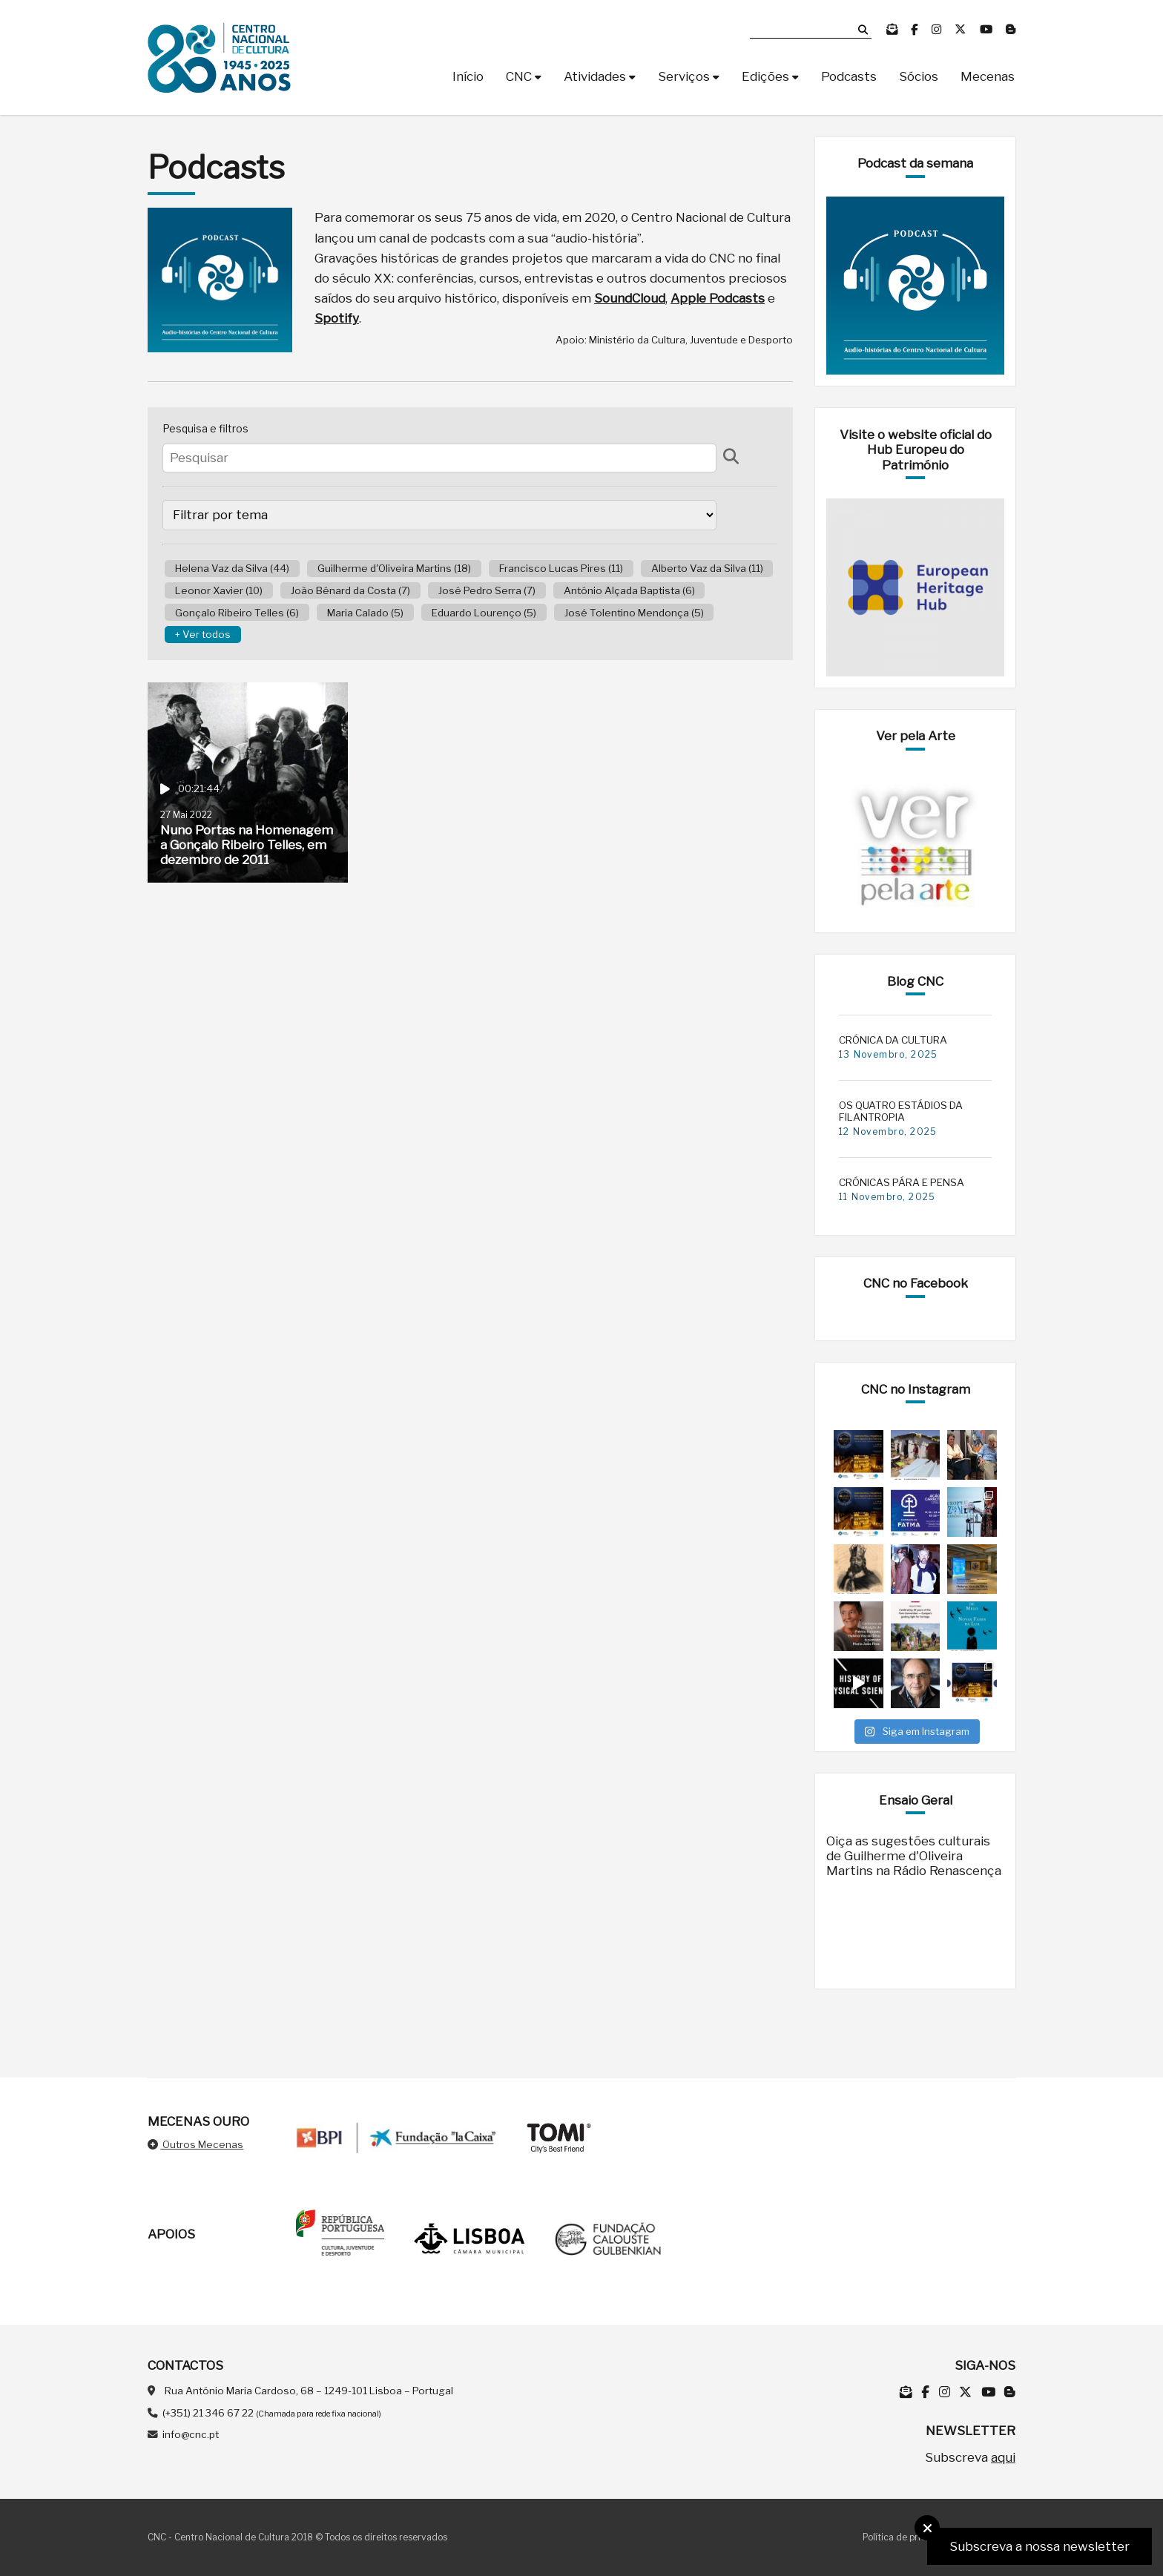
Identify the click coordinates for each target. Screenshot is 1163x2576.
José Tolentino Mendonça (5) (634, 613)
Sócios (918, 76)
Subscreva (970, 2457)
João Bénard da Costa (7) (350, 590)
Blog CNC (915, 981)
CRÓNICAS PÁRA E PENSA (901, 1182)
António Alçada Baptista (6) (629, 590)
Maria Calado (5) (365, 613)
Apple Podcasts (718, 298)
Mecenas (988, 76)
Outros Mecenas (195, 2144)
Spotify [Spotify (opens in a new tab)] (336, 318)
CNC (519, 76)
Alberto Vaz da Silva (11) (707, 568)
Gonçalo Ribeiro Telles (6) (237, 613)
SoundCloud (629, 298)
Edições (765, 76)
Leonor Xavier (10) (219, 590)
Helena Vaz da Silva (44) (232, 568)
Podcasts (849, 76)
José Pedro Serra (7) (487, 590)
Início (468, 76)
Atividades (595, 76)
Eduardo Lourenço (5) (484, 613)
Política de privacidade (912, 2537)
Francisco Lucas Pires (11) (561, 568)
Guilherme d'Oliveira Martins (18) (394, 568)
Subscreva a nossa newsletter (1039, 2546)
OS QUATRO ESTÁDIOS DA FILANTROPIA (901, 1111)
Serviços (684, 76)
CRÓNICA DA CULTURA (893, 1040)
